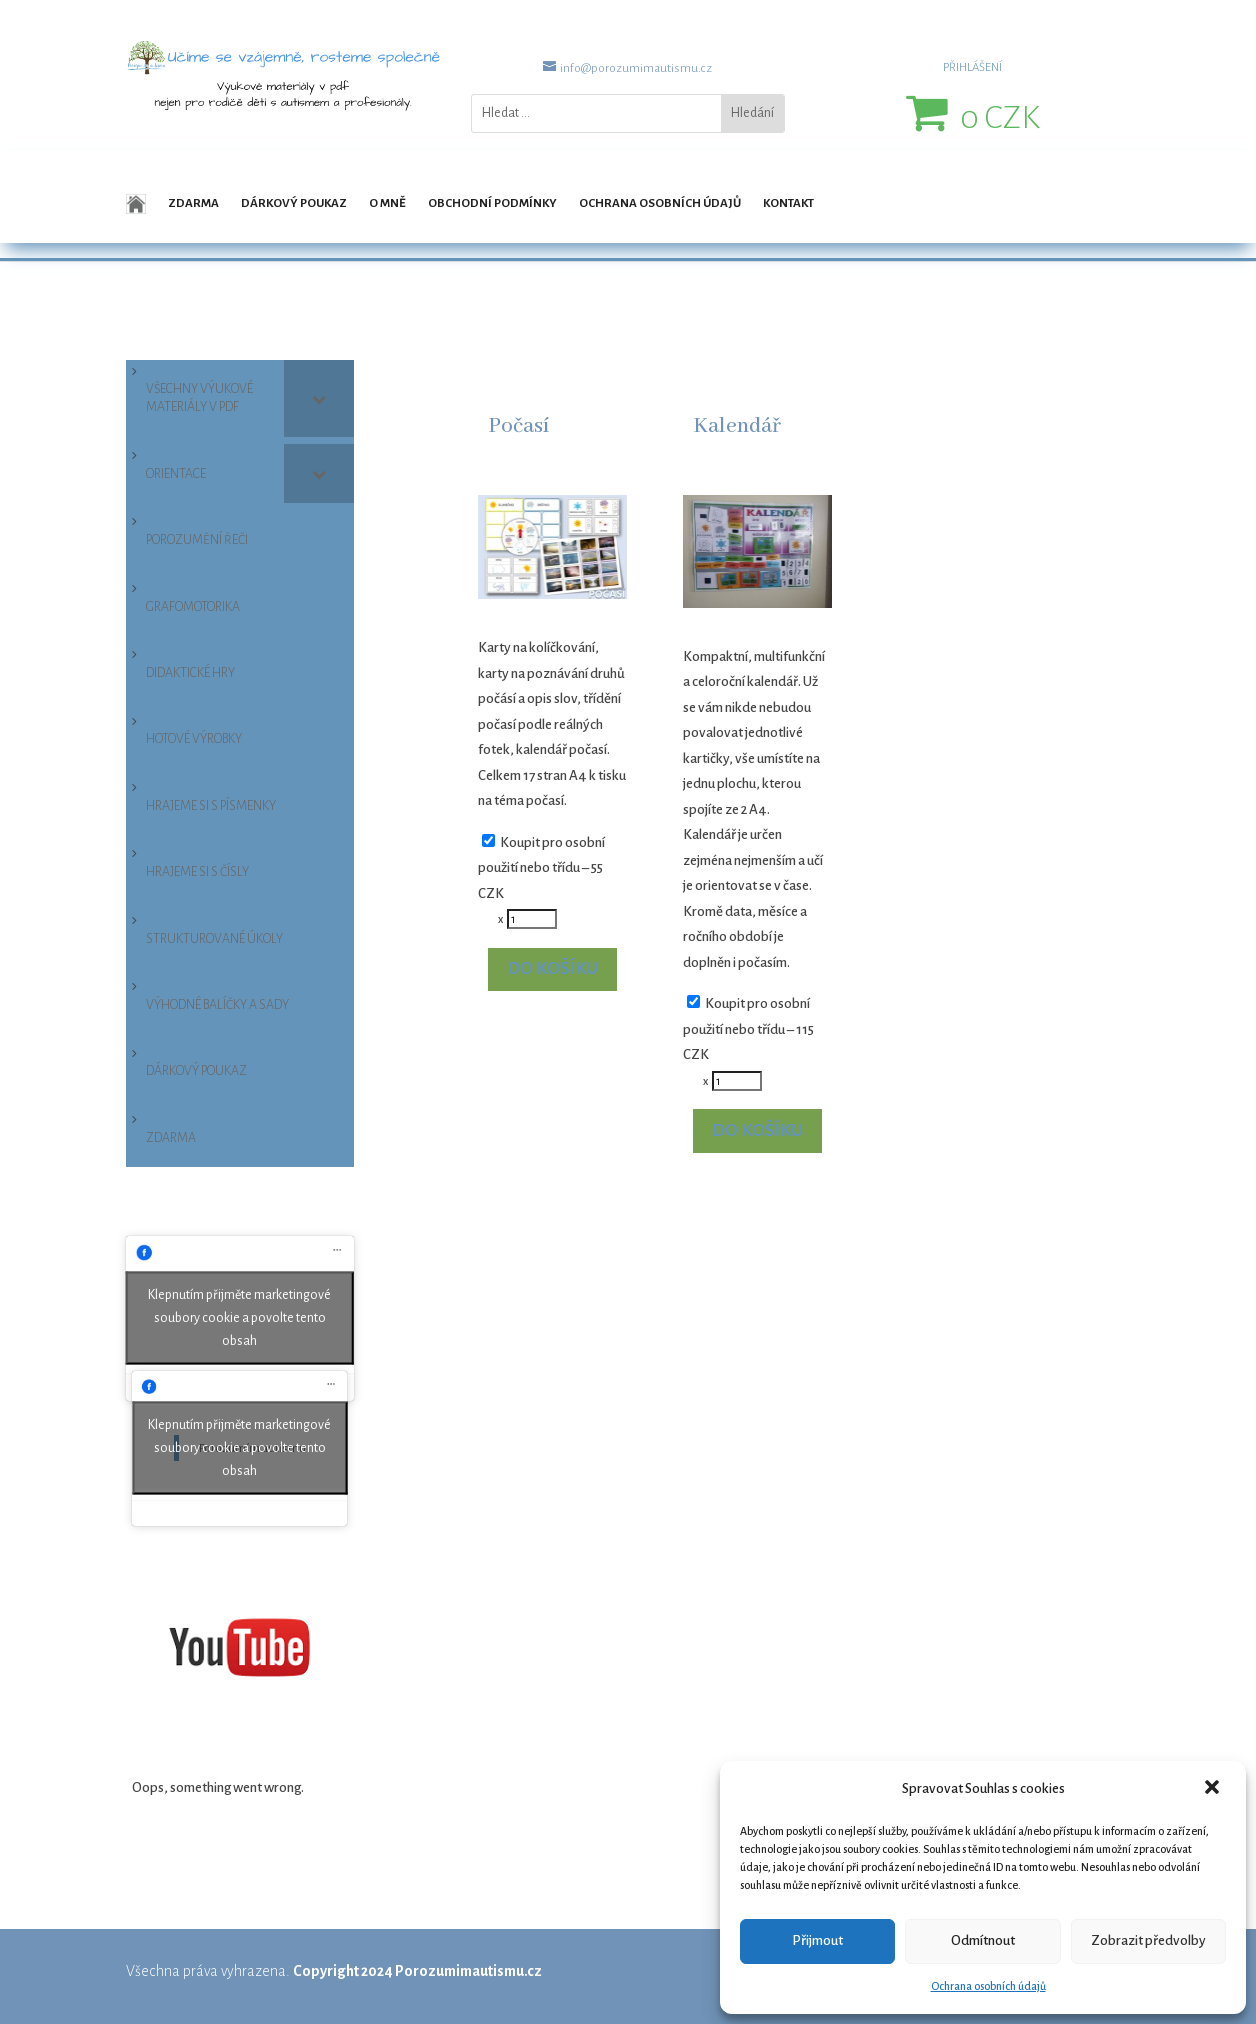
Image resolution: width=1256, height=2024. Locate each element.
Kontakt (788, 203)
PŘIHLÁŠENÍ (972, 67)
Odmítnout (983, 1940)
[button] (1214, 1789)
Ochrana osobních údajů (988, 1986)
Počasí (518, 426)
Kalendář (737, 426)
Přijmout (817, 1940)
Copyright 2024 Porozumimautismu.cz (417, 1971)
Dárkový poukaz (294, 203)
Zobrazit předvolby (1148, 1940)
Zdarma (193, 203)
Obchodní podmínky (492, 203)
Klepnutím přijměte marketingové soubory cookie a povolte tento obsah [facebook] (239, 1318)
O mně (387, 203)
